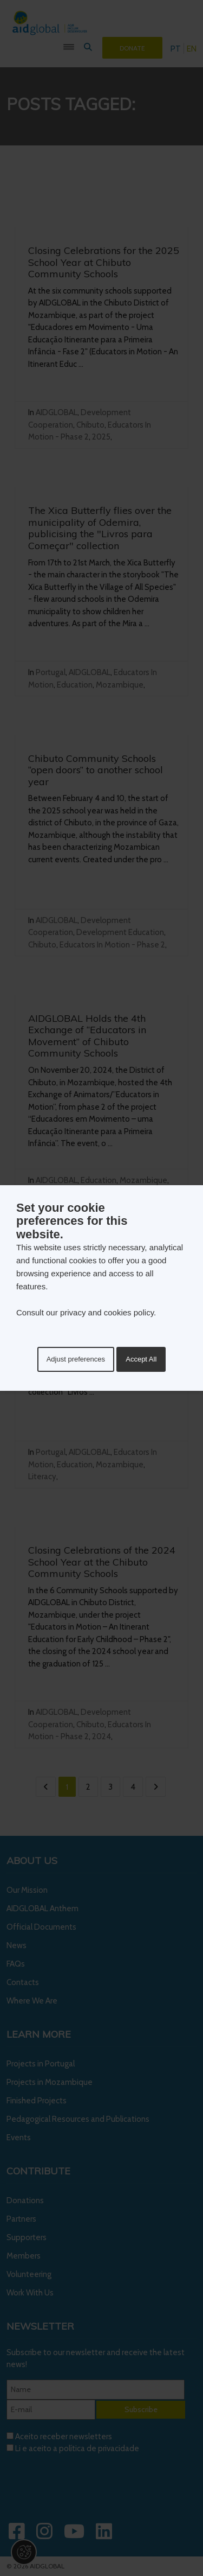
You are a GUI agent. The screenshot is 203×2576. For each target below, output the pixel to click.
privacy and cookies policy (107, 1312)
